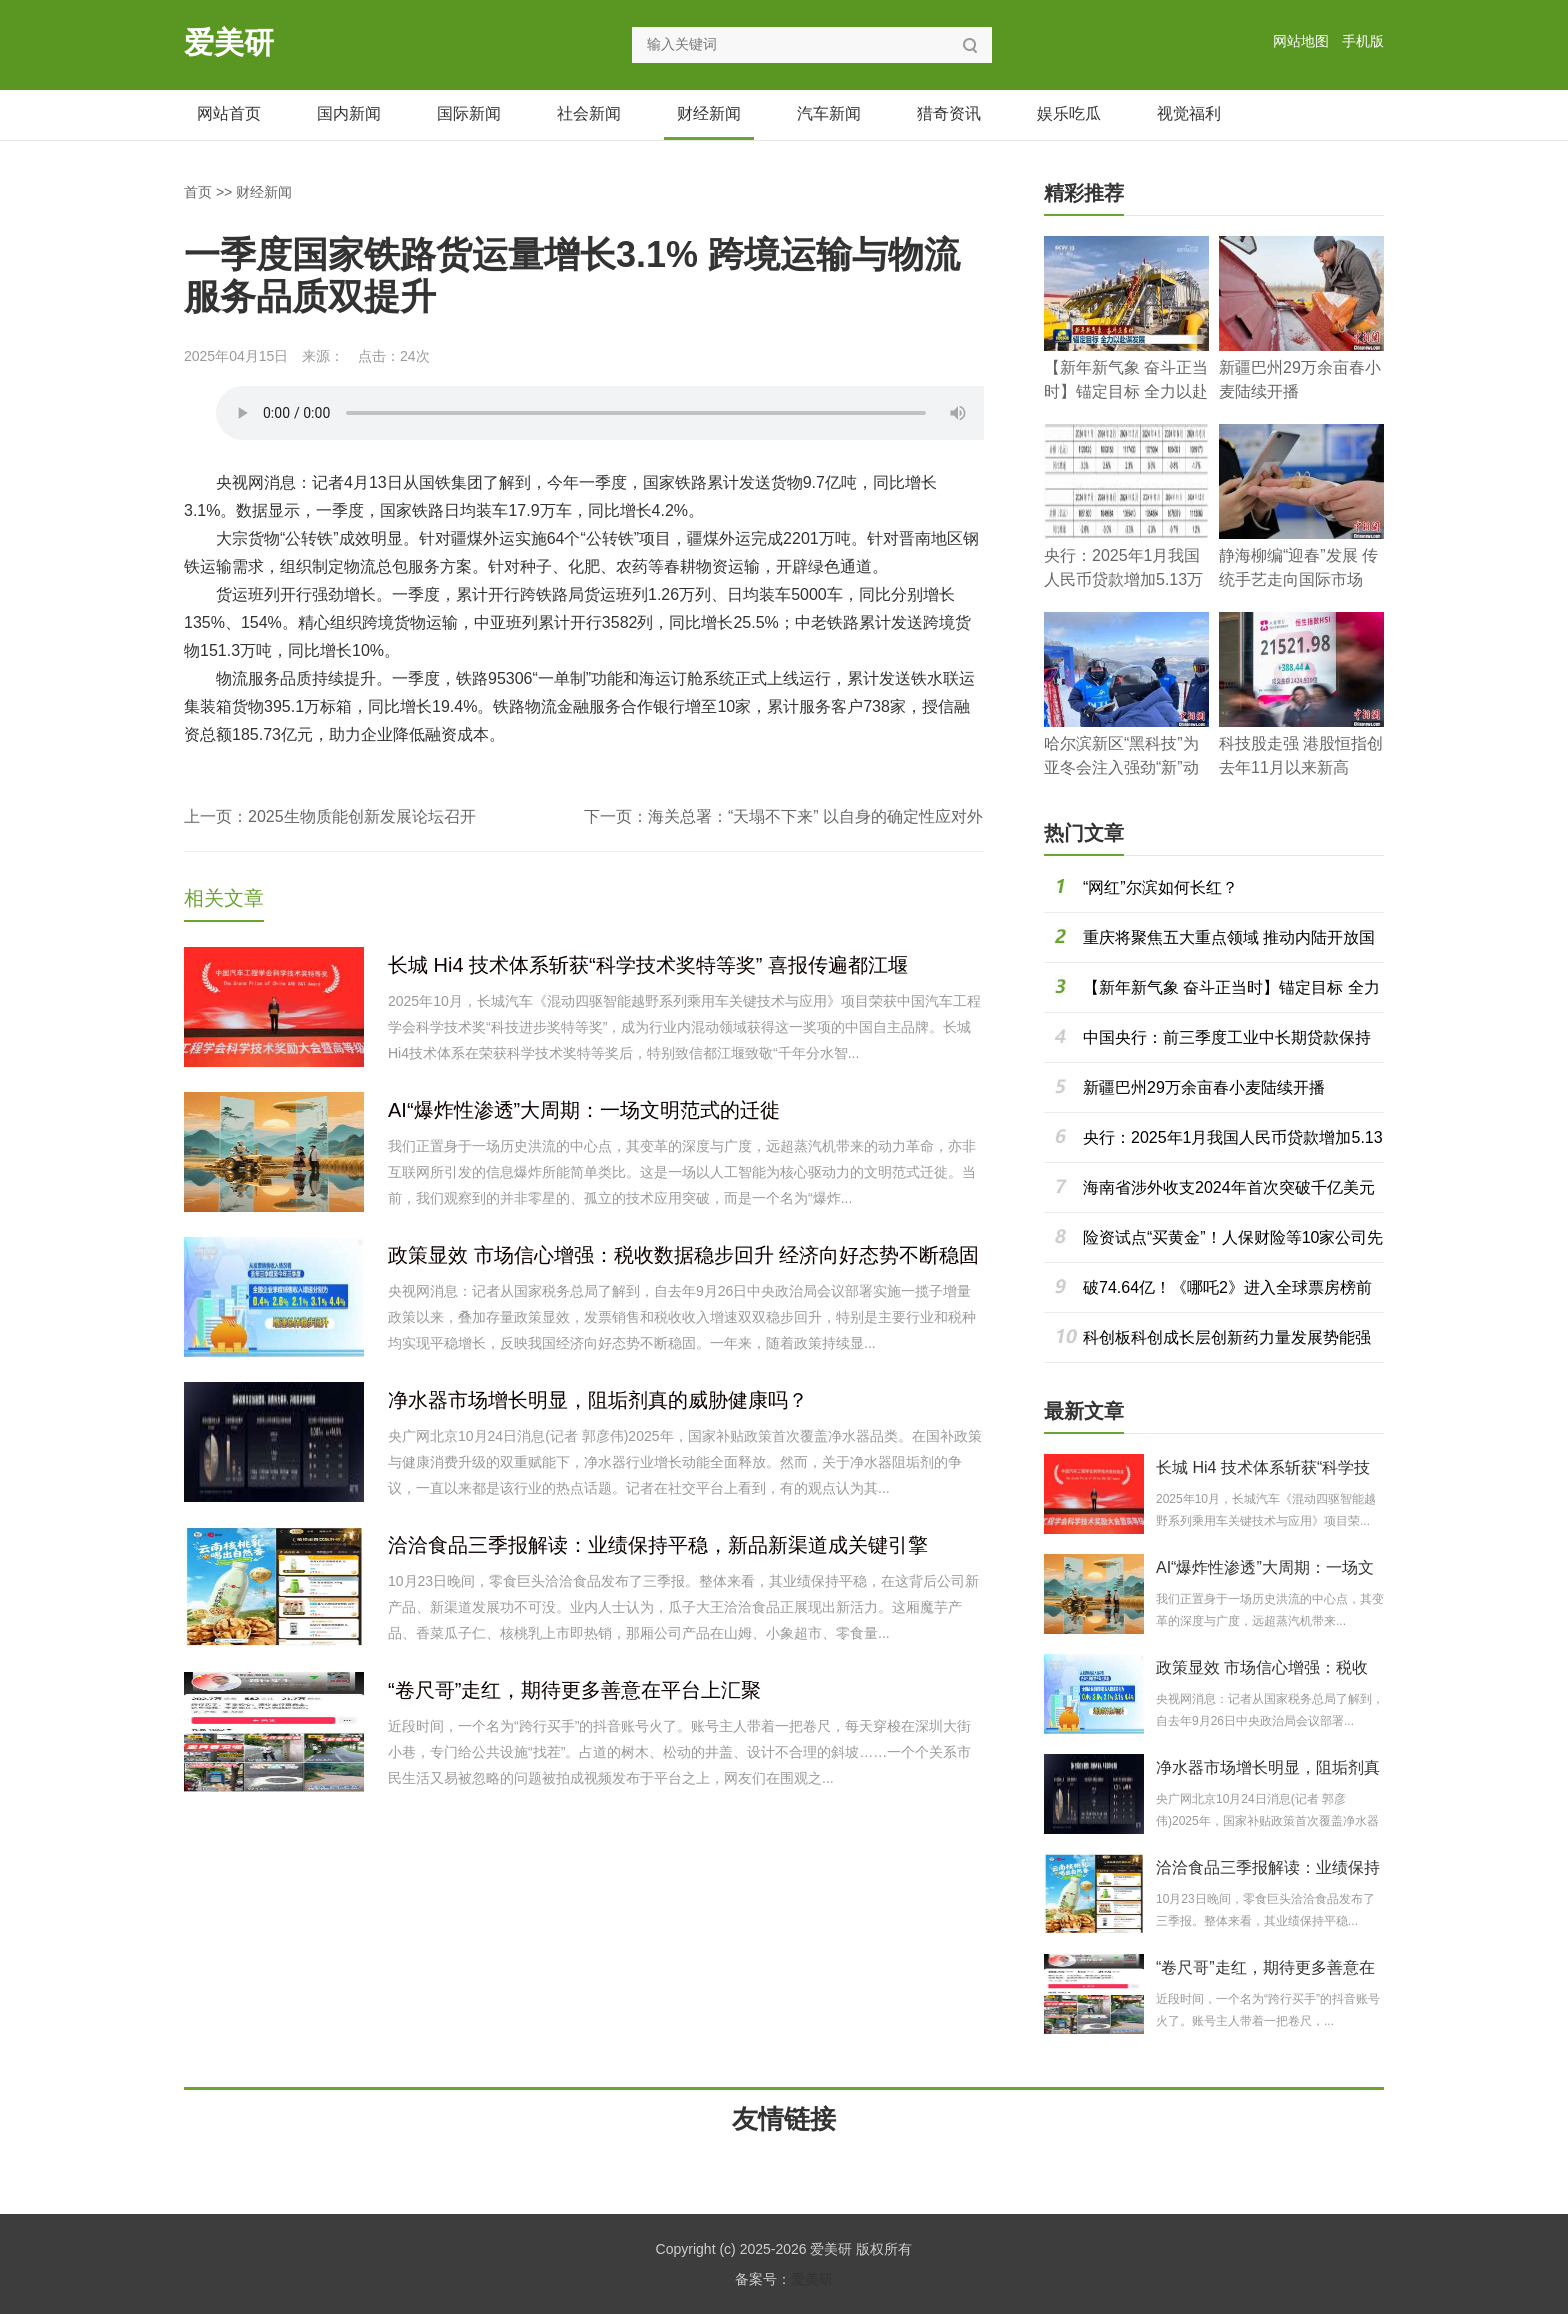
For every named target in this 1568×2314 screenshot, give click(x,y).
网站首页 (229, 113)
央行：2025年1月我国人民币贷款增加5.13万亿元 (1123, 579)
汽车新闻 (829, 113)
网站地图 (1301, 41)
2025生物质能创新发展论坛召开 (362, 816)
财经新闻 (709, 113)
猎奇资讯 (949, 113)
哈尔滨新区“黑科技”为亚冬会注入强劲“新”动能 (1121, 767)
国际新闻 (469, 113)
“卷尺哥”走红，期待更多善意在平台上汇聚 (574, 1690)
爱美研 (229, 42)
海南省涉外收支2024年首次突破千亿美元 (1229, 1187)
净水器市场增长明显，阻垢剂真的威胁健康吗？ (598, 1400)
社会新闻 (589, 113)
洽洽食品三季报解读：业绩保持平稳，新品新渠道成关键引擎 (658, 1545)
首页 (198, 192)
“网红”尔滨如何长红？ (1160, 887)
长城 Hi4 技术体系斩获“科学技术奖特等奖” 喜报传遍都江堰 (648, 965)
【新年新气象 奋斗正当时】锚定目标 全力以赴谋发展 (1126, 391)
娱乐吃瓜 (1069, 113)
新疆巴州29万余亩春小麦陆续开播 (1204, 1087)
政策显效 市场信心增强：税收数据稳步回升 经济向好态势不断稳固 (683, 1255)
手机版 (1363, 41)
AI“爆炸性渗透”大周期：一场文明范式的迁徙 (584, 1110)
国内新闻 (349, 113)
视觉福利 (1189, 113)
